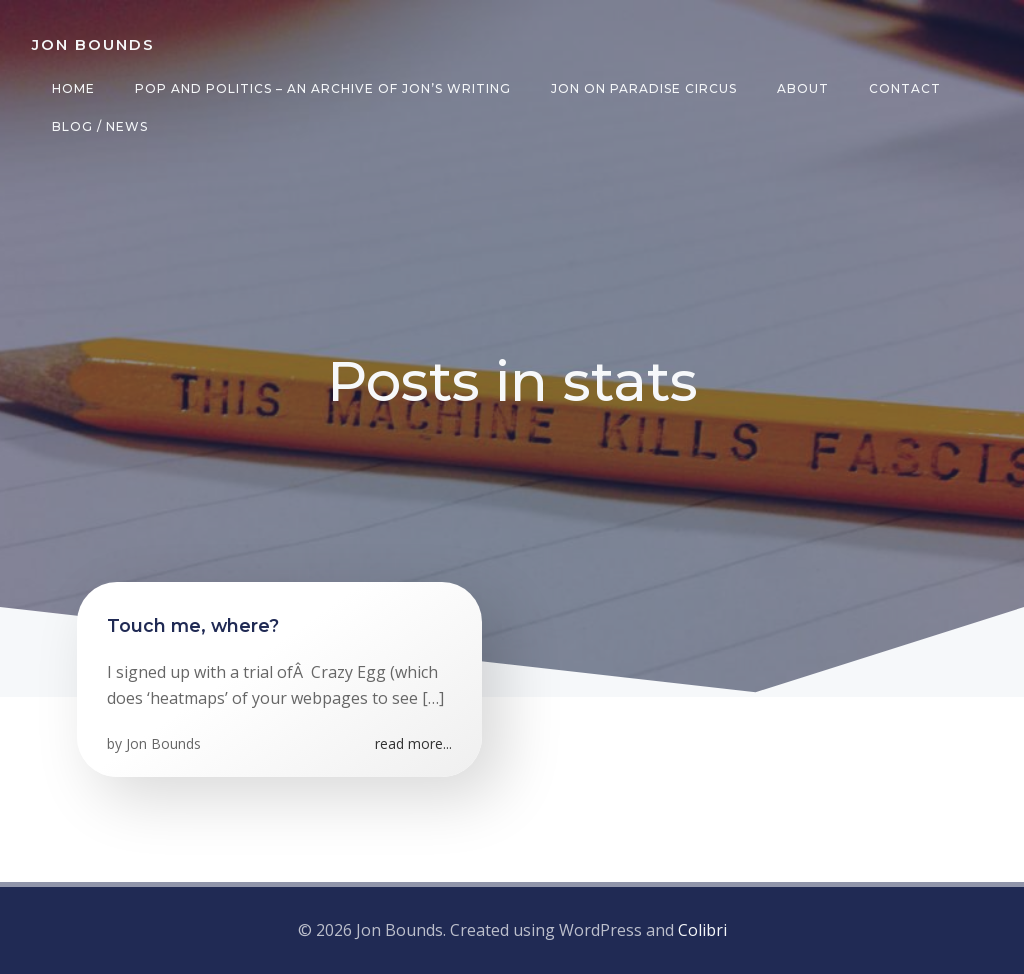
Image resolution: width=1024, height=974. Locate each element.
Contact (905, 88)
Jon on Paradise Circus (644, 88)
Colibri (702, 930)
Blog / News (100, 126)
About (803, 88)
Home (73, 88)
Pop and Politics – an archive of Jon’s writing (323, 88)
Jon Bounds (163, 743)
